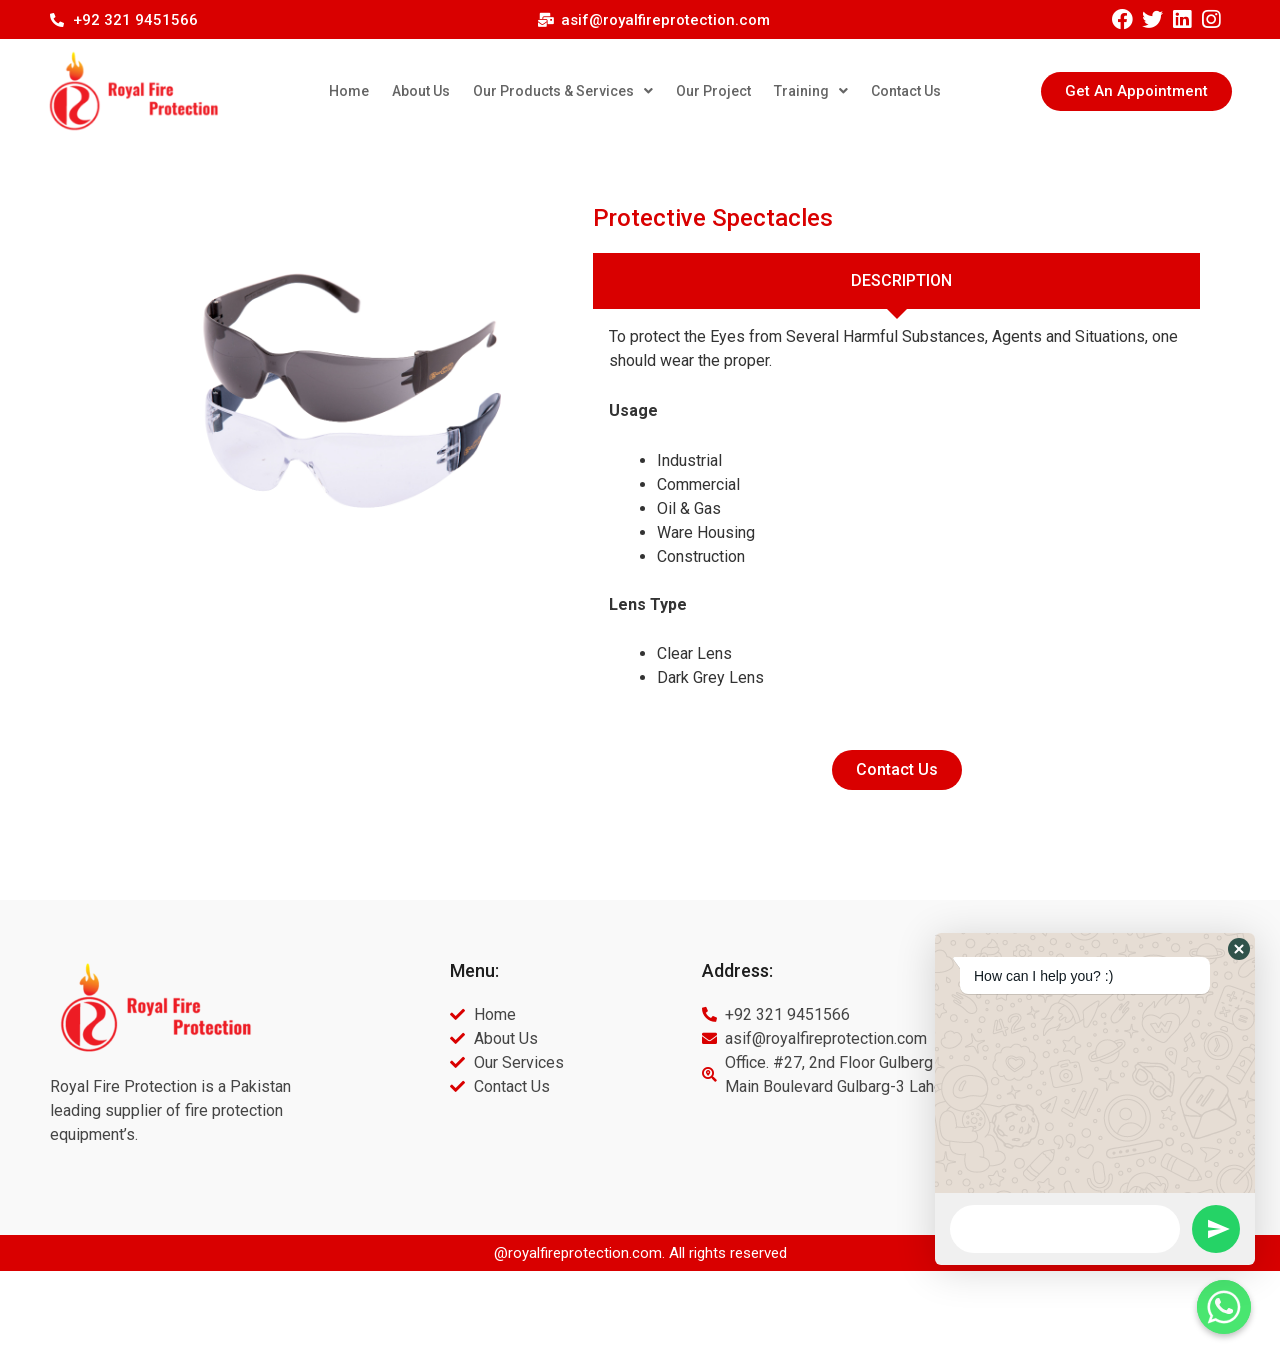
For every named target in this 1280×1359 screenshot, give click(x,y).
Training (811, 91)
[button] (1136, 91)
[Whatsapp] (1224, 1307)
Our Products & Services (563, 91)
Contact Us (906, 91)
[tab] (896, 281)
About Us (421, 91)
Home (349, 91)
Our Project (713, 91)
